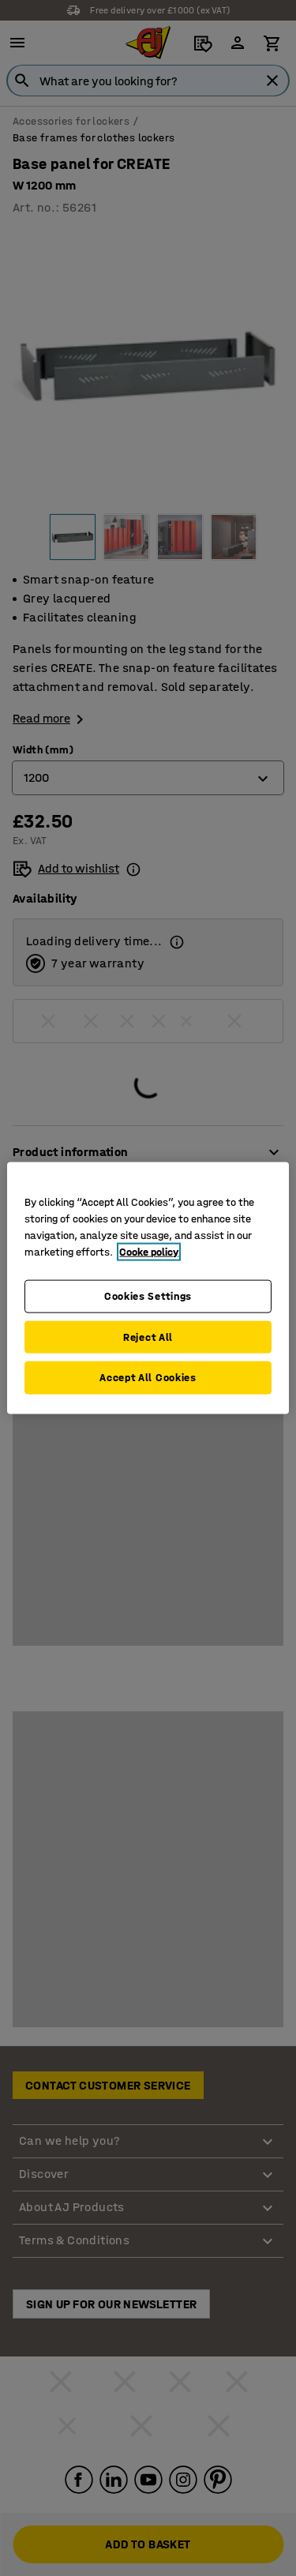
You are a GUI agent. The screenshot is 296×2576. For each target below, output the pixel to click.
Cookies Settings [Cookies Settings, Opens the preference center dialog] (148, 1296)
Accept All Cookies (148, 1377)
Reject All (148, 1336)
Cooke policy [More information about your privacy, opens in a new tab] (148, 1252)
